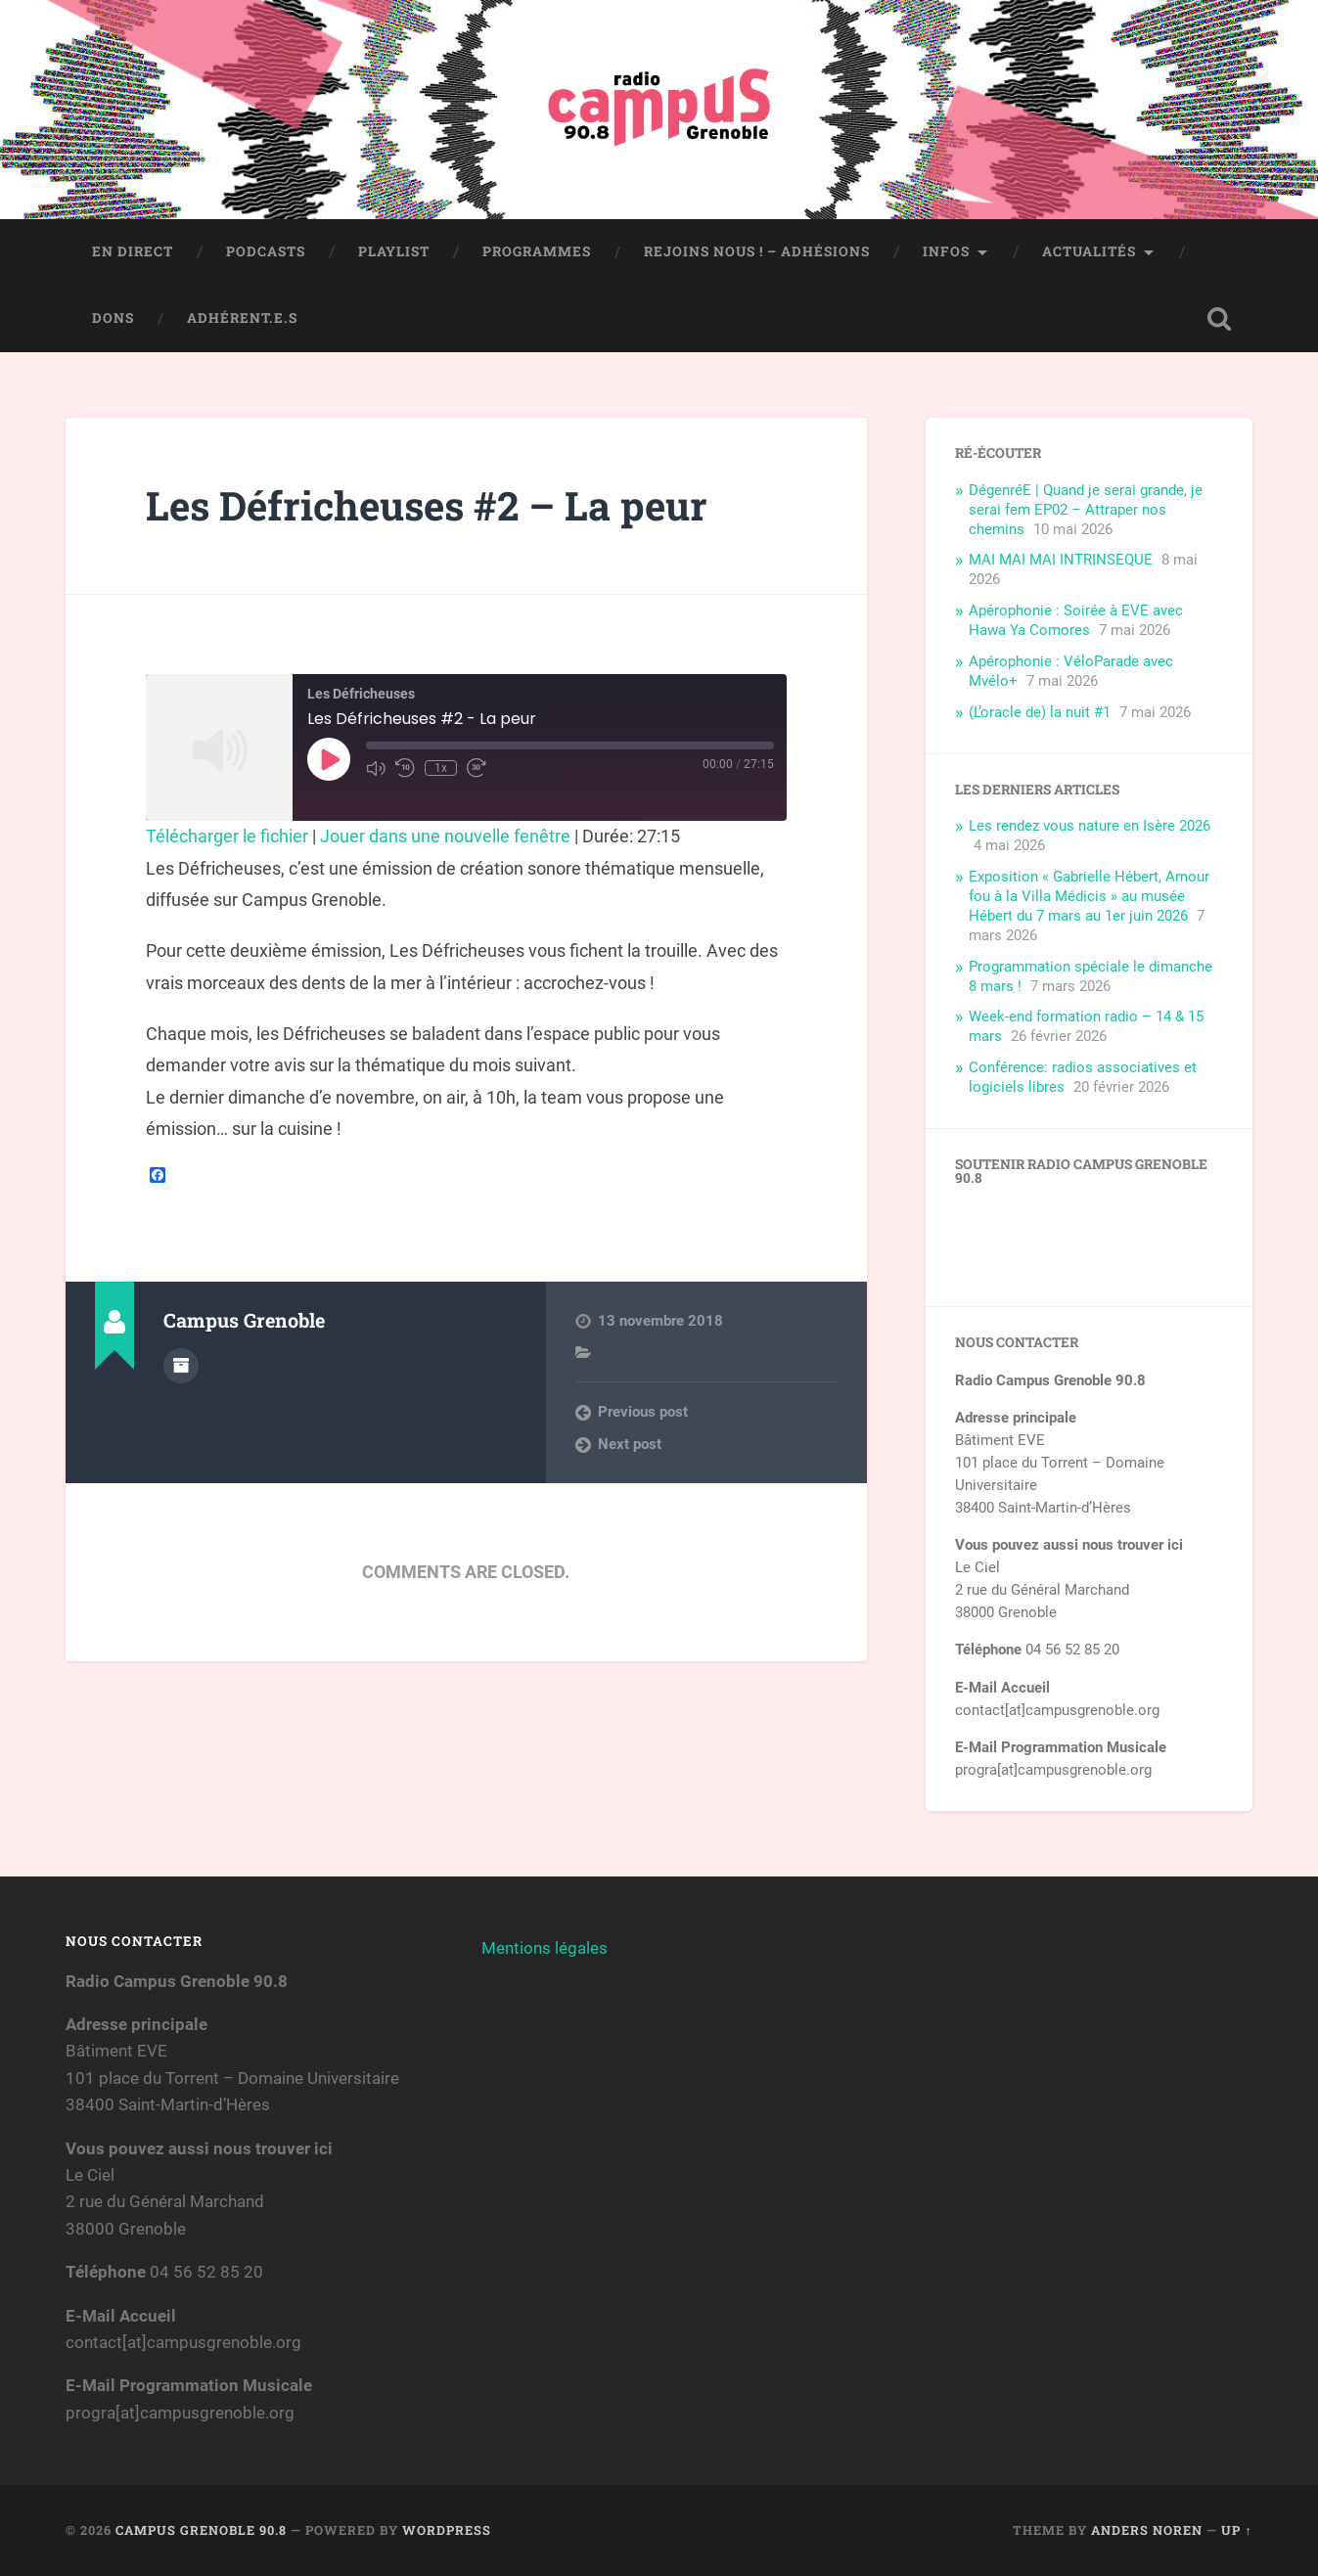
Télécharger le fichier (227, 836)
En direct (132, 251)
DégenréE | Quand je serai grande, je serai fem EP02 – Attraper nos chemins (1086, 509)
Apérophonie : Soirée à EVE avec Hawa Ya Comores (1076, 620)
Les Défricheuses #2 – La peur (426, 505)
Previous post (643, 1412)
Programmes (536, 251)
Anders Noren (1147, 2530)
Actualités (1089, 251)
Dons (113, 318)
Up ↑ (1236, 2530)
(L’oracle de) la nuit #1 (1040, 712)
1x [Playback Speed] (440, 768)
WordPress (446, 2530)
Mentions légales (544, 1948)
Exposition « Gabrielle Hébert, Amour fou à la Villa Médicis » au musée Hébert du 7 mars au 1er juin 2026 (1089, 896)
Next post (629, 1444)
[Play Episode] (328, 759)
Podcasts (265, 251)
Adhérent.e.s (242, 318)
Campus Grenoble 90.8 (201, 2530)
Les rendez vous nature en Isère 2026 (1089, 826)
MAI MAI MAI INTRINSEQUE (1061, 559)
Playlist (394, 251)
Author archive (181, 1365)
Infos (946, 251)
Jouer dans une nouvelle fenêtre (445, 836)
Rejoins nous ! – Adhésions (757, 251)
